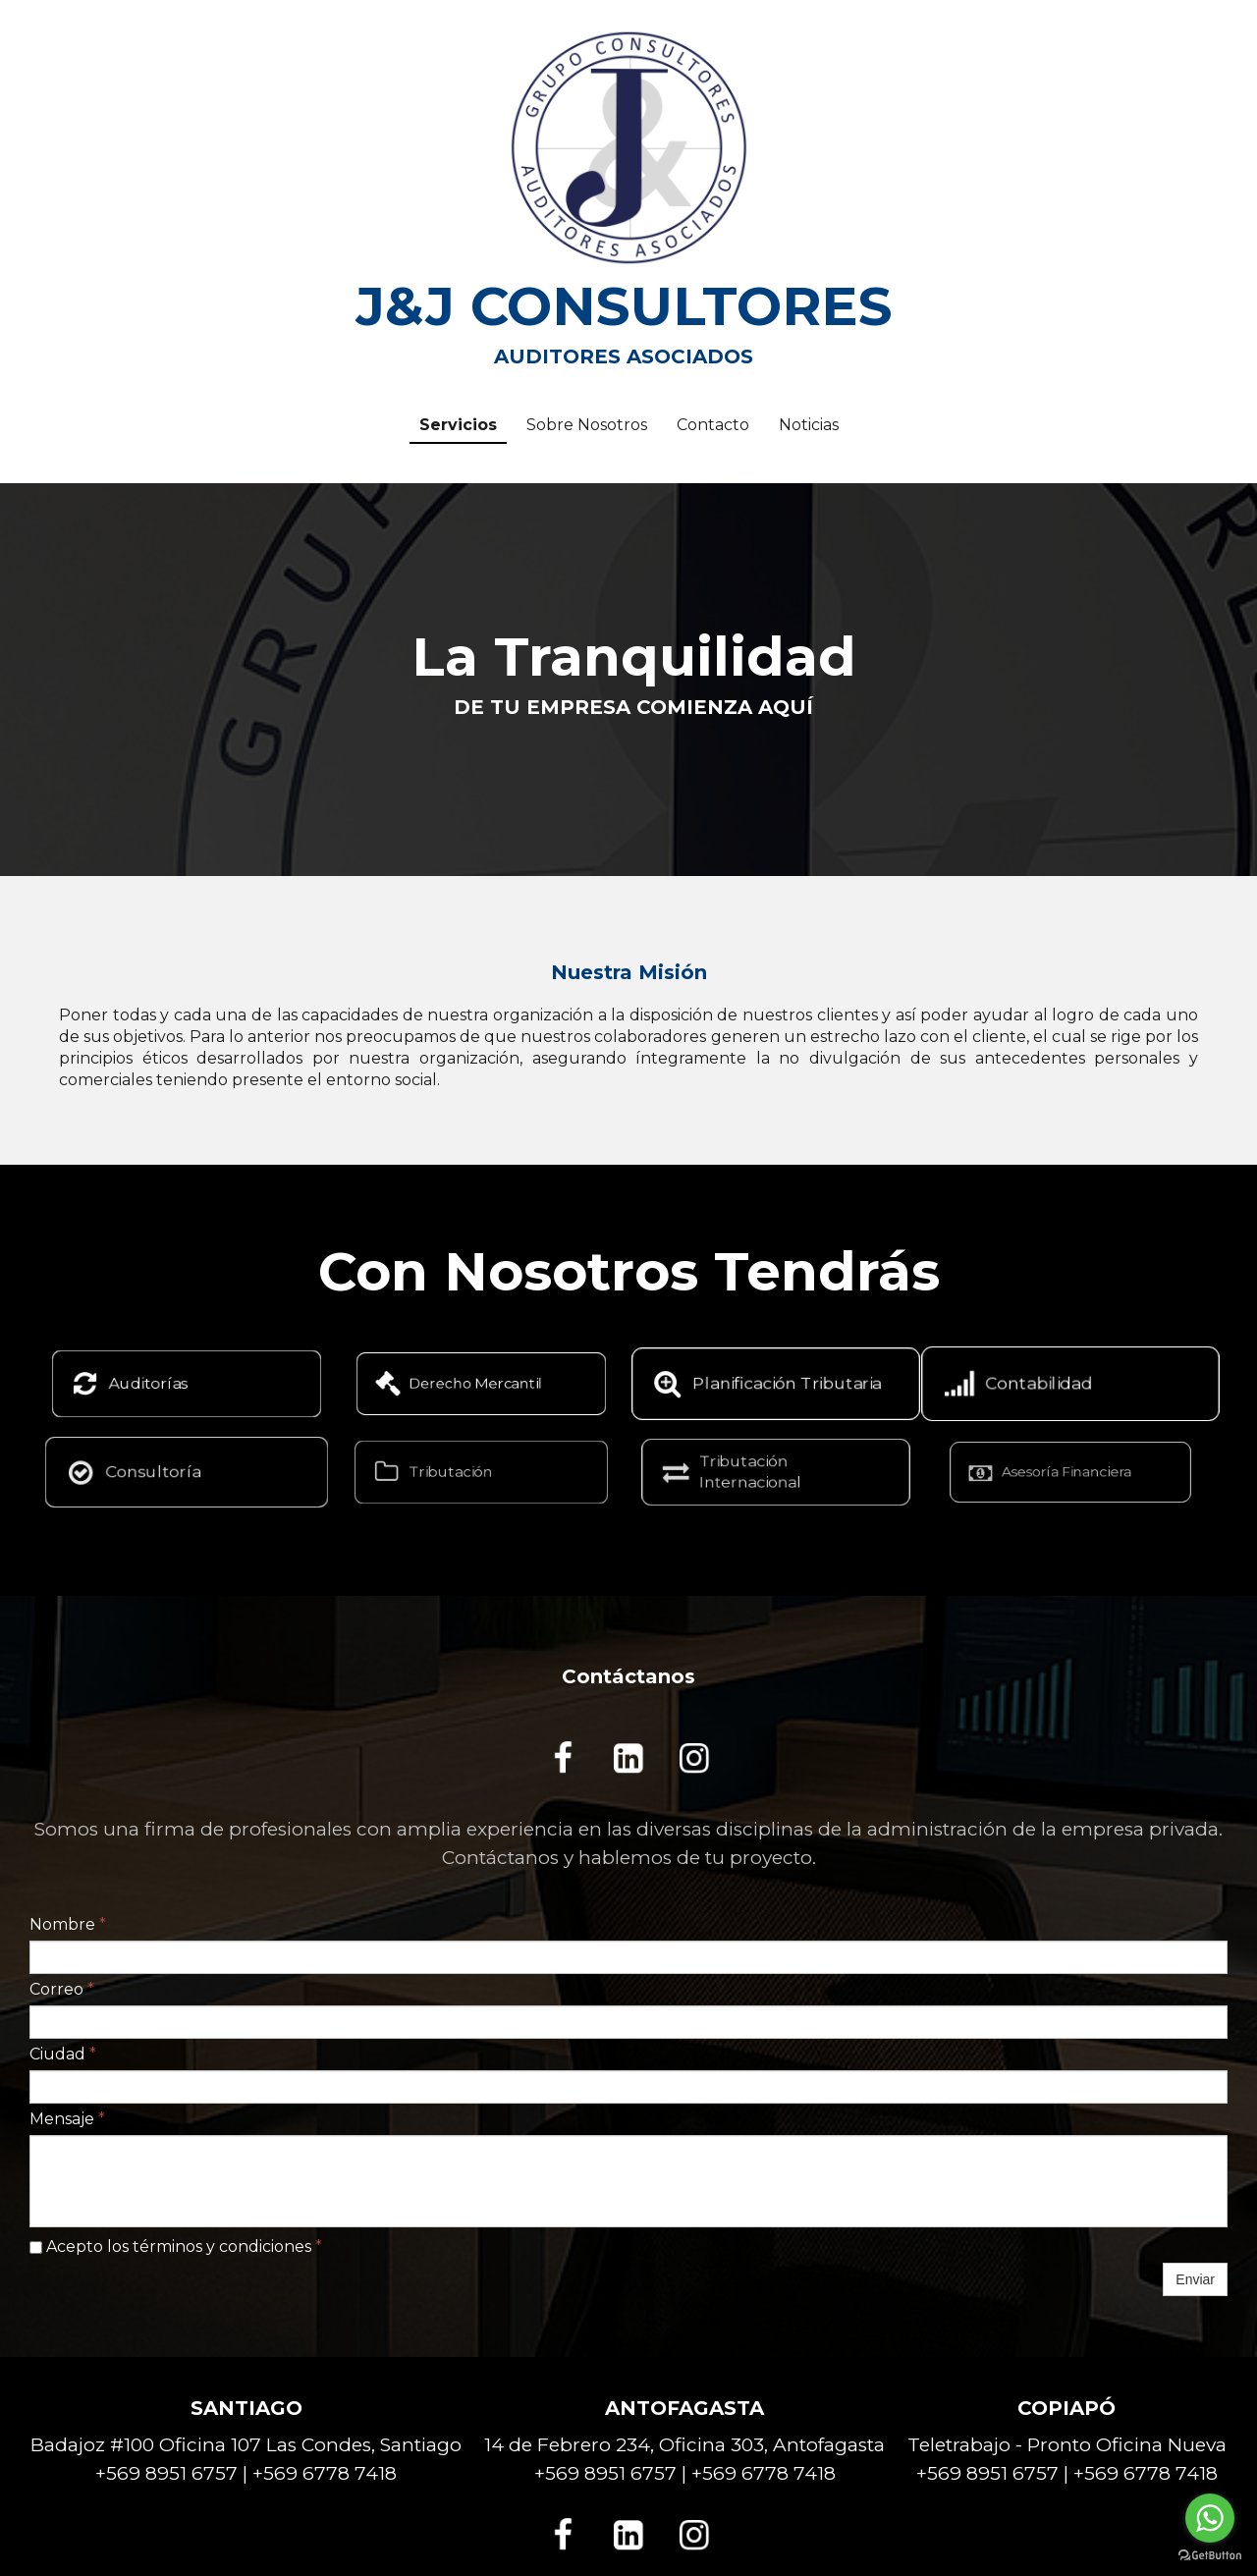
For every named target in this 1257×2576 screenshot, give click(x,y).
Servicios (458, 424)
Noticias (809, 424)
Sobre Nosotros (586, 424)
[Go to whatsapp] (1209, 2518)
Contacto (713, 424)
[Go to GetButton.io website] (1209, 2555)
